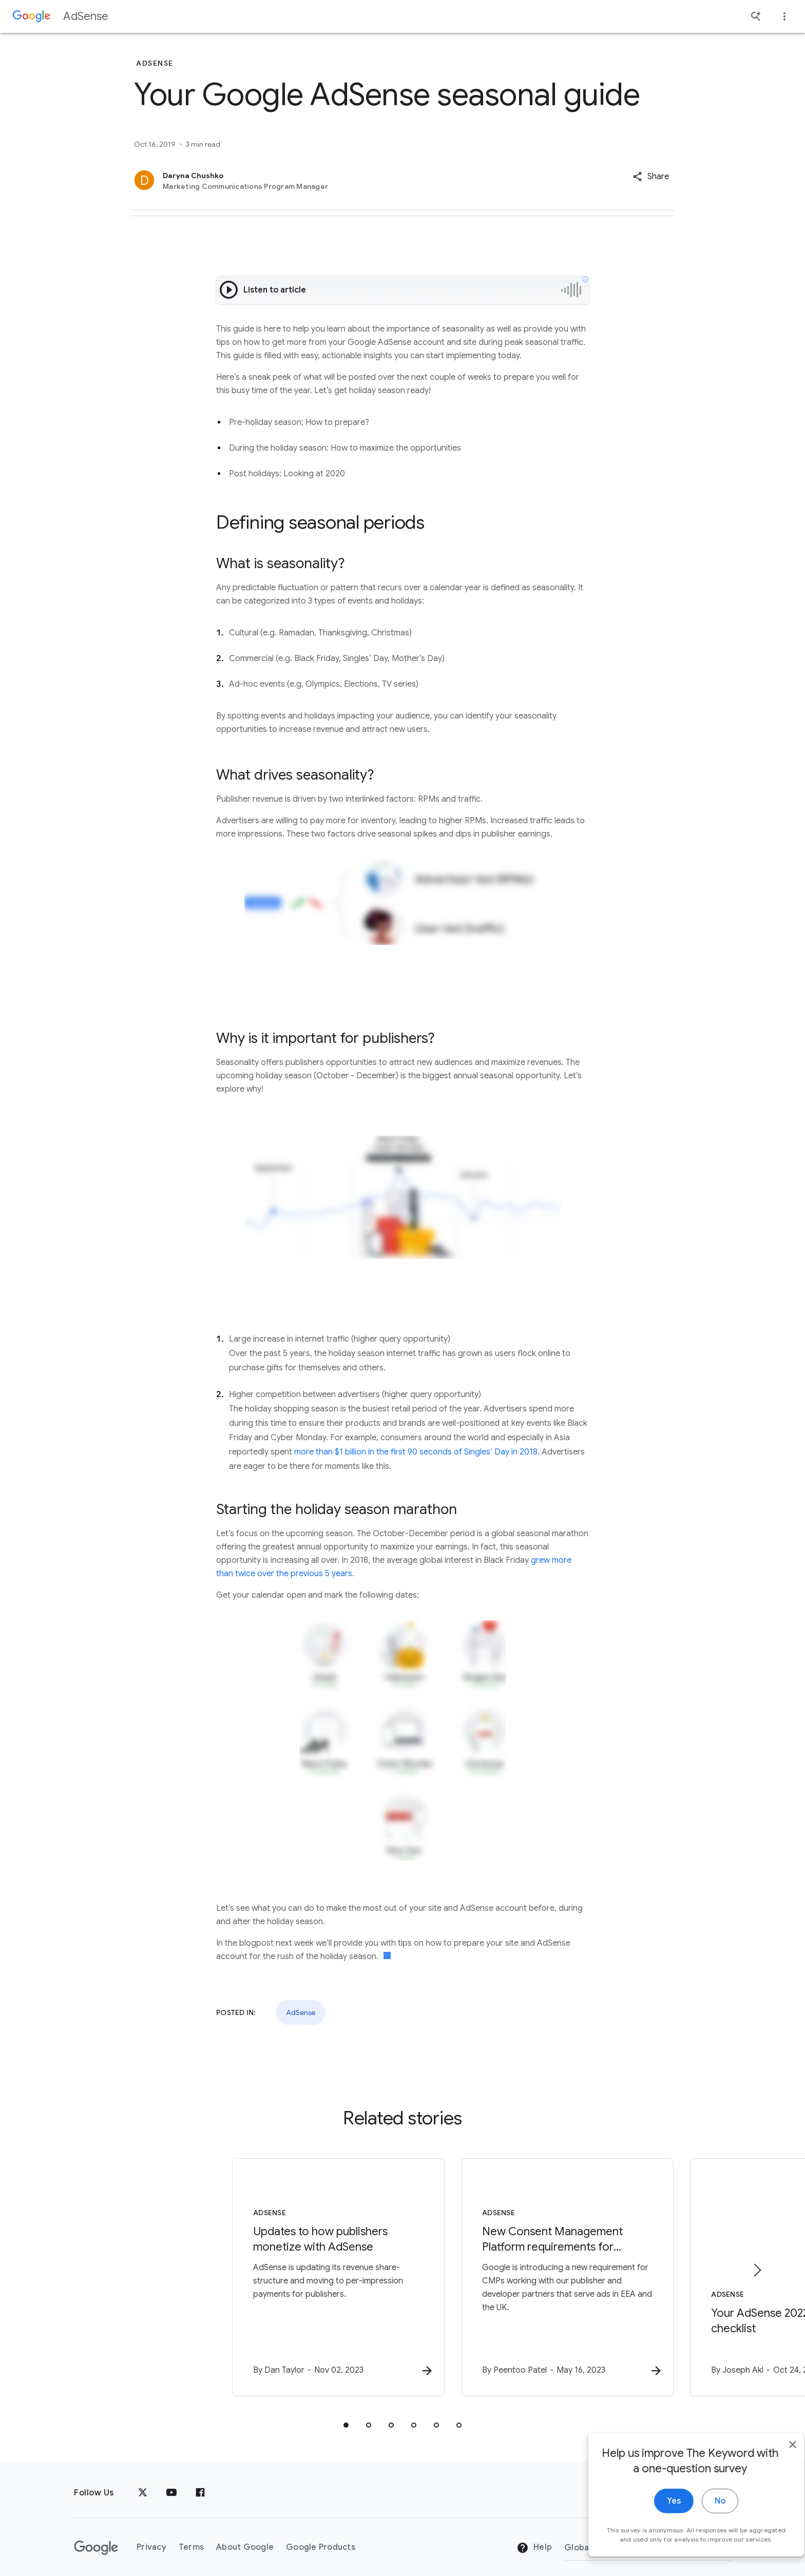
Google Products (320, 2537)
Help (534, 2537)
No (700, 2520)
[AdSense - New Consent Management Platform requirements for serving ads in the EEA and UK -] (537, 2273)
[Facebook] (200, 2482)
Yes (654, 2520)
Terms (191, 2537)
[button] (650, 176)
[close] (773, 2464)
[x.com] (142, 2482)
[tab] (346, 2415)
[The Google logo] (96, 2537)
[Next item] (756, 2265)
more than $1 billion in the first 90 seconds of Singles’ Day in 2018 (416, 1452)
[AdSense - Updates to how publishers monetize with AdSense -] (268, 2273)
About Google (245, 2537)
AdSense (85, 16)
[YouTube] (171, 2482)
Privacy (151, 2537)
